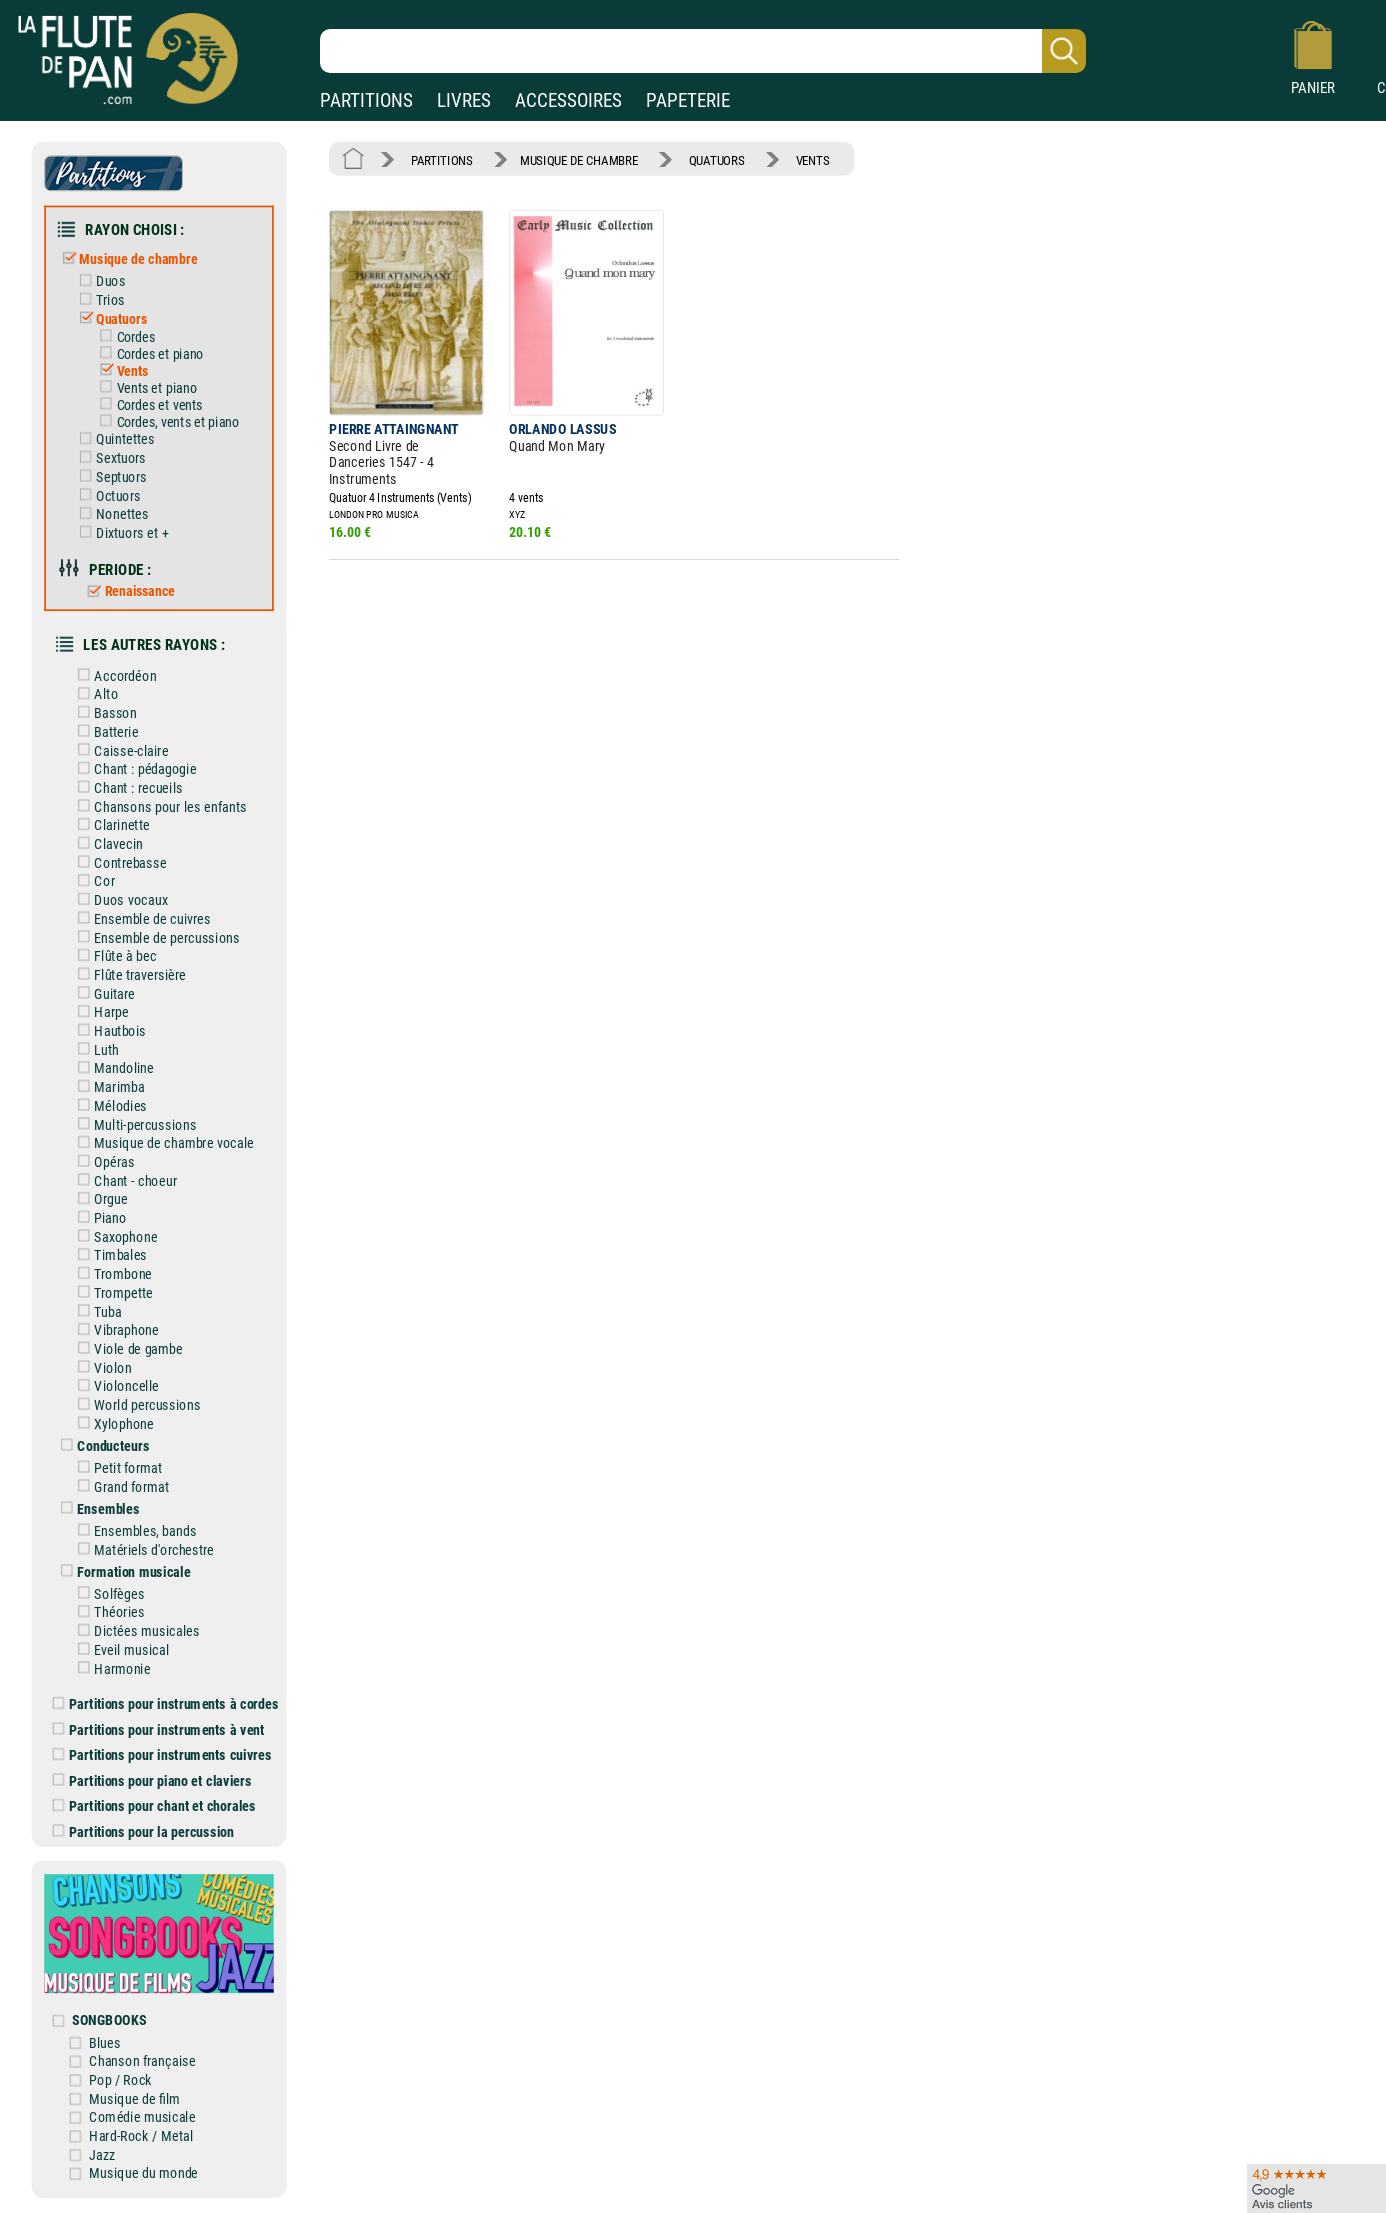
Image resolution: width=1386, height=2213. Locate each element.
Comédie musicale (142, 2117)
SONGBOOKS (109, 2020)
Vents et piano (144, 388)
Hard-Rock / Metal (141, 2135)
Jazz (102, 2154)
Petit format (116, 1467)
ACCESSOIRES (568, 100)
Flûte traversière (128, 974)
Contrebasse (118, 862)
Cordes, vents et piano (165, 422)
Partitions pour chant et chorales (154, 1806)
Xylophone (112, 1423)
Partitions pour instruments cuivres (162, 1755)
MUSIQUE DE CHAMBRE (578, 159)
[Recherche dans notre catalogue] (703, 51)
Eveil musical (119, 1649)
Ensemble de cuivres (140, 918)
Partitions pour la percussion (143, 1831)
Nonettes (109, 514)
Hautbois (108, 1030)
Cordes (123, 337)
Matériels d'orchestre (142, 1549)
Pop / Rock (120, 2079)
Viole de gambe (126, 1348)
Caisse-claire (119, 750)
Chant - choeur (123, 1180)
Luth (94, 1049)
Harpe (99, 1012)
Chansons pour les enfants (158, 806)
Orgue (99, 1199)
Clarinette (110, 825)
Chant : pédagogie (133, 769)
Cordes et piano (147, 354)
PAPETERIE (688, 100)
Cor (92, 881)
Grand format (119, 1486)
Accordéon (113, 675)
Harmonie (110, 1668)
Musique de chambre (126, 259)
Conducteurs (101, 1445)
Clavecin (106, 843)
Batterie (104, 731)
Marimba (107, 1087)
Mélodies (108, 1105)
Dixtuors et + (119, 532)
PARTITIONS (366, 100)
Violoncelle (114, 1386)
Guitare (102, 993)
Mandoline (112, 1068)
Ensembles (96, 1508)
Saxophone (114, 1236)
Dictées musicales (135, 1631)
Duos (98, 281)
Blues (104, 2042)
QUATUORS (717, 159)
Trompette (111, 1292)
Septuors (109, 476)
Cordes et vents (147, 405)
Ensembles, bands (133, 1530)
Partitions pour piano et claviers (152, 1780)
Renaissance (126, 591)
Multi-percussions (133, 1124)
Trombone (111, 1274)
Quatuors (109, 318)
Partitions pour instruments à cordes (166, 1704)
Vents (120, 371)
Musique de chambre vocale (162, 1143)
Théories (107, 1612)
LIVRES (464, 100)
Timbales (108, 1255)
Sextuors (108, 458)
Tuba (96, 1311)
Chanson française (142, 2061)
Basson (103, 713)
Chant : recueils (126, 787)
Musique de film (134, 2098)
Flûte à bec (113, 956)
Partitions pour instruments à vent (159, 1729)
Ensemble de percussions (155, 937)
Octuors (106, 495)
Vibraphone (114, 1330)
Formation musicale (122, 1571)
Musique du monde (143, 2173)
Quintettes (112, 439)
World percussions (135, 1404)
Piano (98, 1217)
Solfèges (107, 1593)
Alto (94, 694)
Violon (101, 1367)
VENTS (813, 159)
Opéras (102, 1161)
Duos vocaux (119, 900)
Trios (98, 299)
